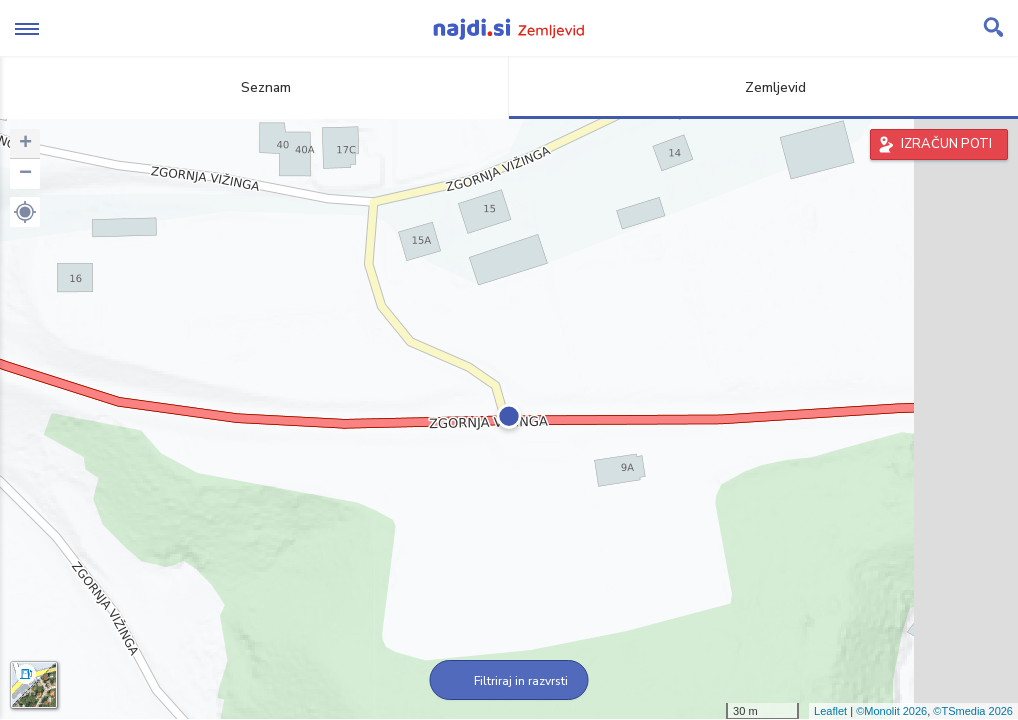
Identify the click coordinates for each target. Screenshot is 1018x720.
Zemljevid (764, 87)
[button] (25, 212)
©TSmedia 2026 (973, 711)
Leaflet (830, 711)
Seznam (254, 87)
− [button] (25, 174)
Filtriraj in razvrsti (509, 681)
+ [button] (25, 144)
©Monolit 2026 (891, 711)
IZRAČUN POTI (946, 144)
